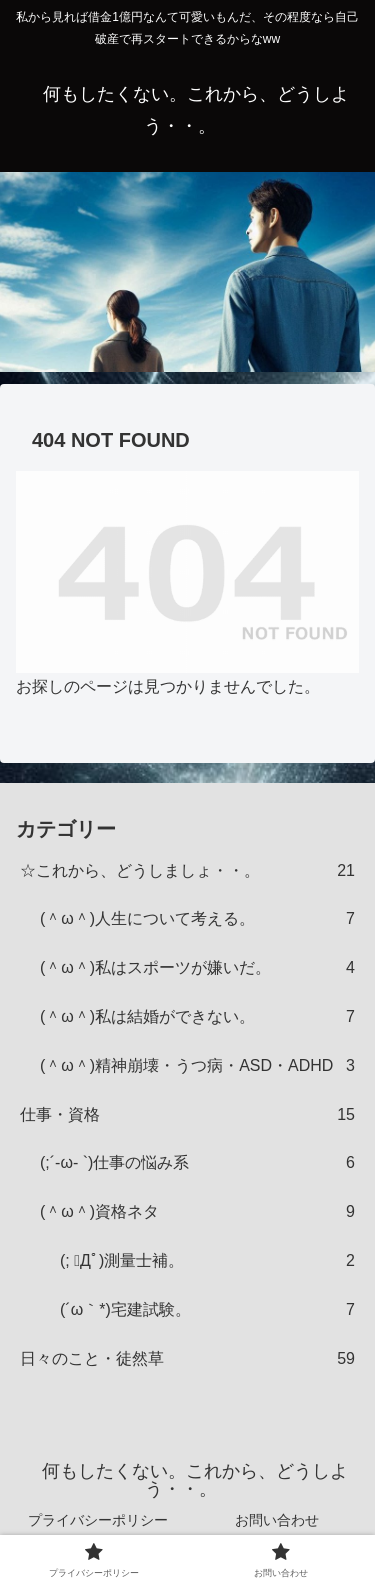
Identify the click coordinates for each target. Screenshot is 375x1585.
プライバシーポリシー (98, 1520)
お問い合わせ (277, 1520)
